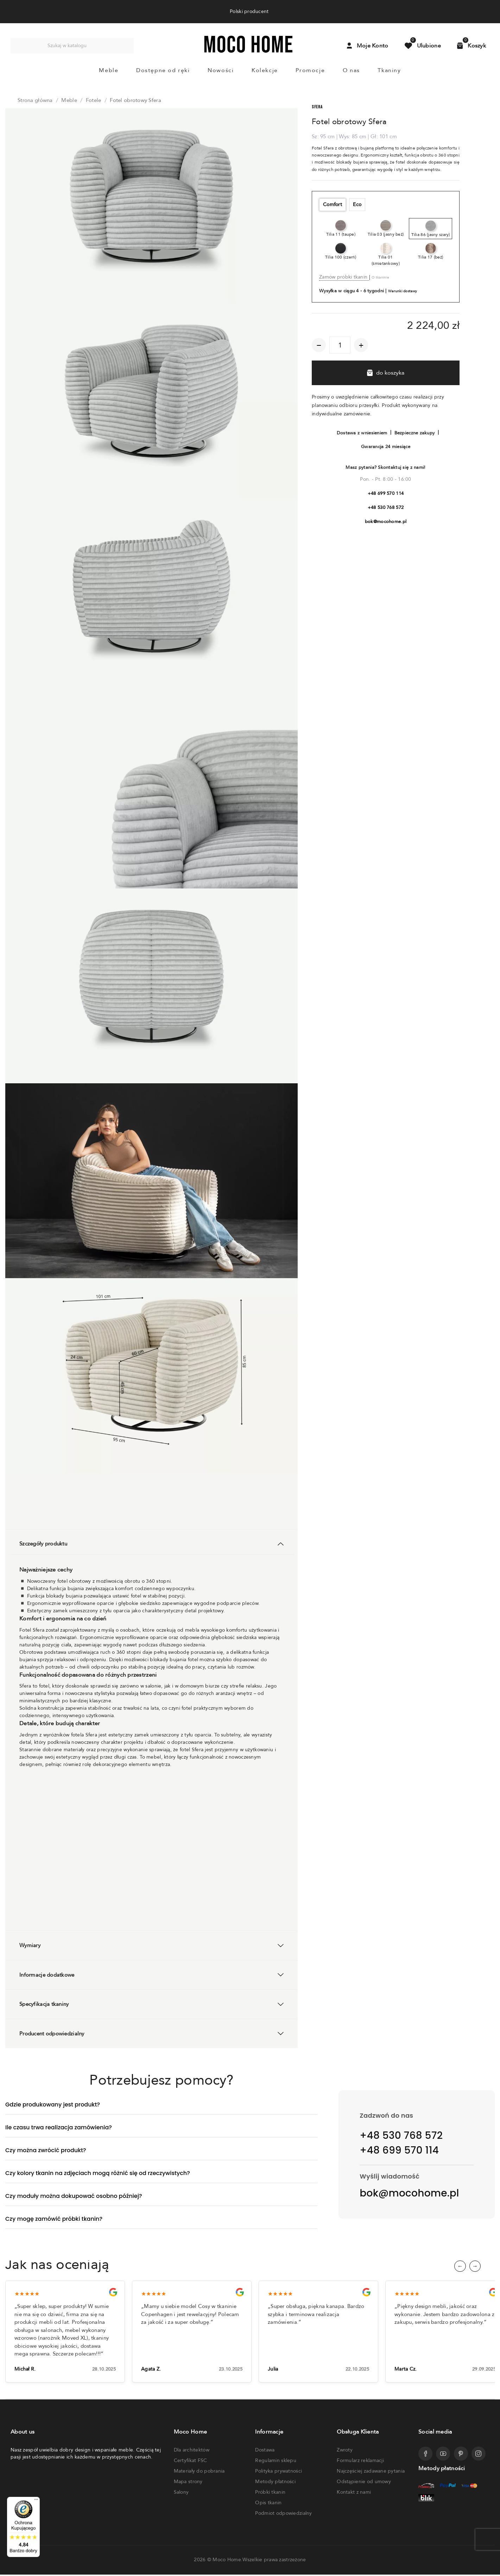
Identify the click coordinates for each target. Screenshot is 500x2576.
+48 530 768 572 (386, 507)
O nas (351, 70)
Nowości (221, 70)
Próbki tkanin (270, 2493)
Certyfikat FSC (190, 2462)
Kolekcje (265, 70)
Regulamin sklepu (275, 2462)
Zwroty (345, 2451)
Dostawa (264, 2451)
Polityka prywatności (278, 2472)
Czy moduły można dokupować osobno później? (73, 2196)
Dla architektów (191, 2451)
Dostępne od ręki (163, 70)
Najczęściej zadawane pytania (371, 2472)
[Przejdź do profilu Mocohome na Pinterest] (461, 2455)
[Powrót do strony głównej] (248, 51)
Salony (181, 2493)
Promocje (310, 70)
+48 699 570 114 (386, 493)
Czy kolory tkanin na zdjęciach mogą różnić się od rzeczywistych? (97, 2173)
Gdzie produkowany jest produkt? (52, 2104)
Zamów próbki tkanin (344, 277)
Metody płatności (275, 2483)
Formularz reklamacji (360, 2462)
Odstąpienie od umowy (364, 2483)
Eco (357, 204)
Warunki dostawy (402, 291)
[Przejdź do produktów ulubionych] (423, 45)
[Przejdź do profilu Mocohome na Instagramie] (478, 2455)
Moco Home (227, 2561)
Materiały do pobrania (199, 2472)
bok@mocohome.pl (385, 521)
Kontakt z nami (354, 2493)
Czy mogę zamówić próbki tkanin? (53, 2219)
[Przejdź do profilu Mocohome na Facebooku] (425, 2455)
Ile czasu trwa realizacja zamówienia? (58, 2127)
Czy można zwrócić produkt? (45, 2150)
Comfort (332, 204)
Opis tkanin (268, 2504)
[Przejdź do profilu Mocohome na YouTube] (443, 2455)
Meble (108, 70)
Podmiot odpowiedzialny (283, 2514)
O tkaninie (380, 277)
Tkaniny (389, 70)
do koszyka (386, 373)
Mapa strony (188, 2483)
